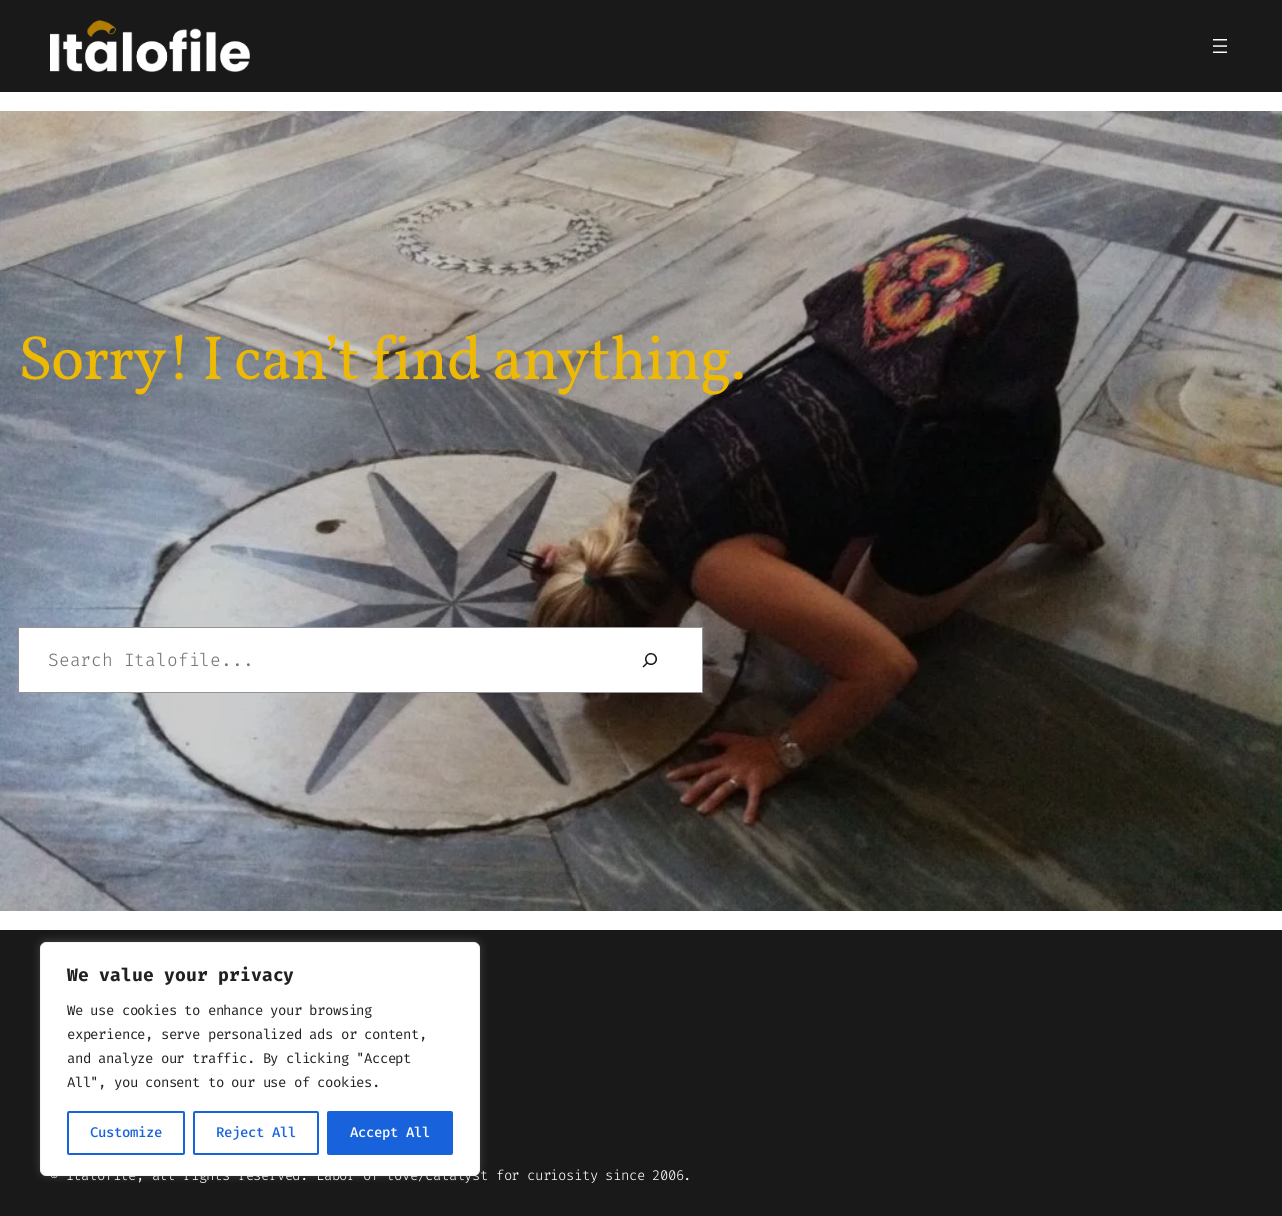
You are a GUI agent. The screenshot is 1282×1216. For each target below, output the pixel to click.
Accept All (390, 1132)
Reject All (256, 1132)
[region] (260, 1059)
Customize (126, 1132)
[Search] (650, 660)
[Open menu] (1220, 46)
